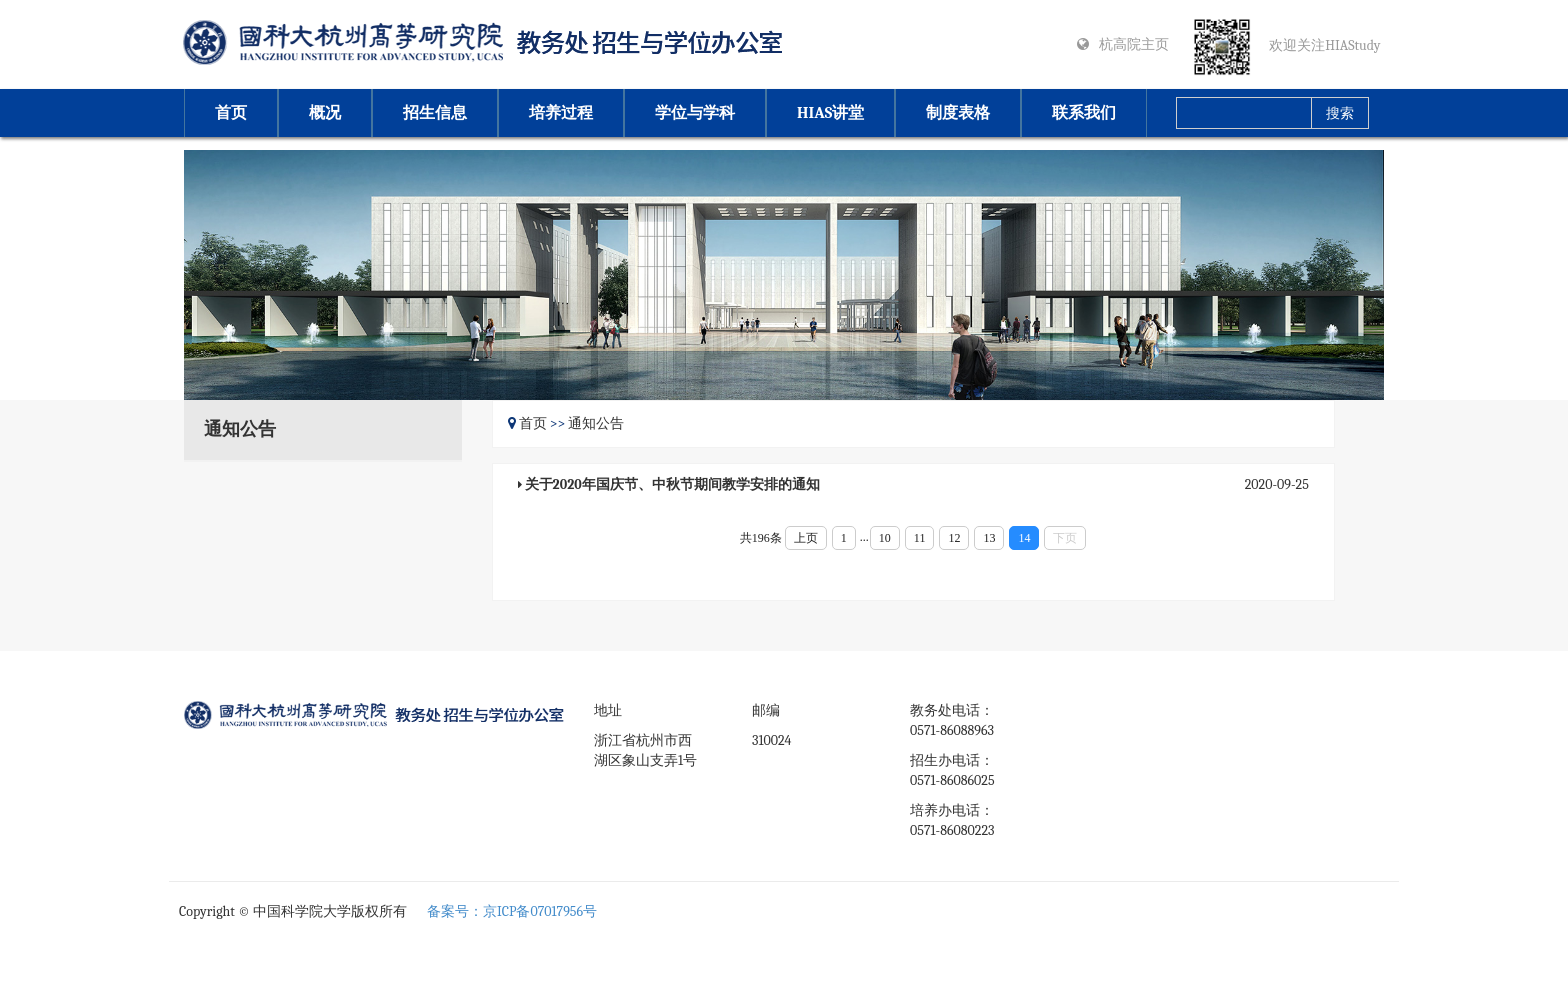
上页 (806, 538)
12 (954, 538)
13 (989, 538)
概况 (325, 113)
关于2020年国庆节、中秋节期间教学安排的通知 (672, 484)
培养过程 (561, 113)
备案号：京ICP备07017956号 (512, 911)
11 (920, 538)
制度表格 (958, 113)
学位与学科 (695, 113)
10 (885, 538)
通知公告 (596, 423)
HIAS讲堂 (830, 113)
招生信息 (435, 113)
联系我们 (1084, 113)
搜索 (1340, 113)
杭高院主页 (1134, 44)
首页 (231, 113)
